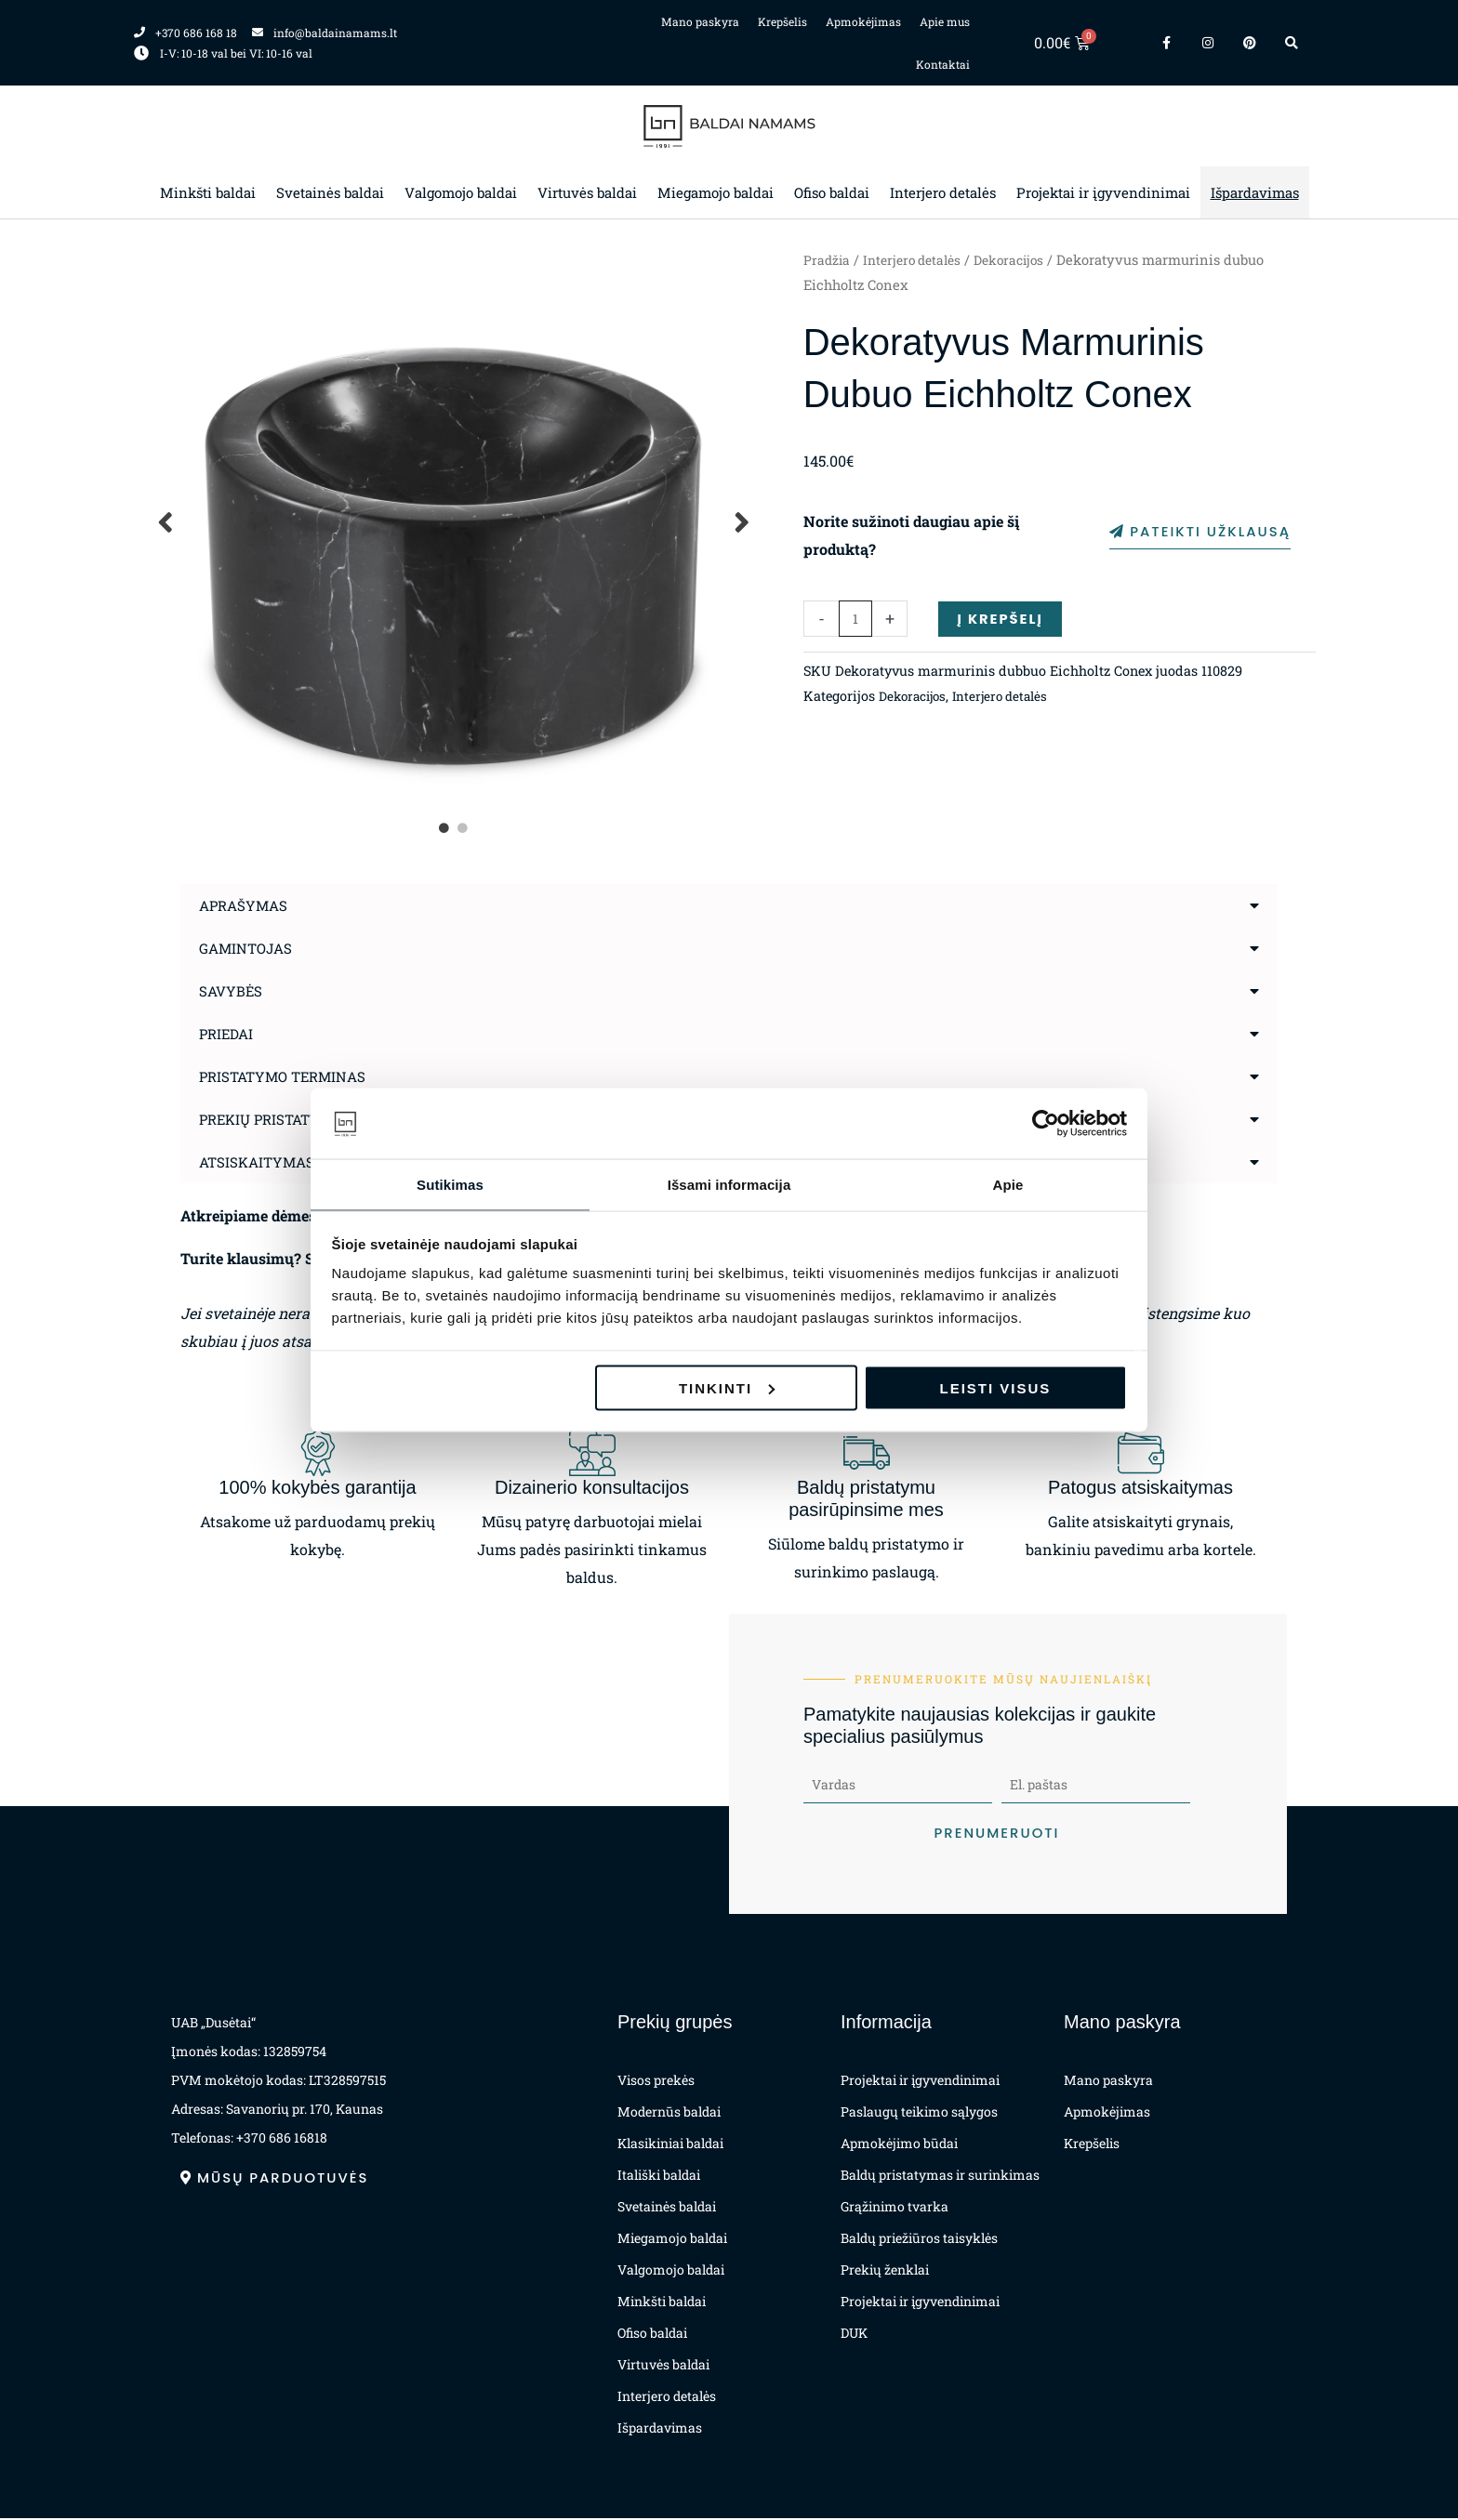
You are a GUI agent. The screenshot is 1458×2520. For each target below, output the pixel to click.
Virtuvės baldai (587, 192)
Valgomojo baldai (460, 192)
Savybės (232, 990)
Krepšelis (782, 21)
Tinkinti (727, 1388)
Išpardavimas (1255, 192)
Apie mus (945, 21)
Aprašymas (246, 905)
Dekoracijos (1021, 260)
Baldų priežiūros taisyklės (919, 2240)
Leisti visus (996, 1388)
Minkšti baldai (208, 192)
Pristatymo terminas (288, 1076)
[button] (729, 905)
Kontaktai (943, 64)
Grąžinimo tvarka (894, 2208)
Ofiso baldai (831, 192)
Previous (166, 522)
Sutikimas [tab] (450, 1184)
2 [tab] (464, 828)
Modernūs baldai (669, 2113)
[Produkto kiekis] (856, 619)
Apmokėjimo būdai (899, 2145)
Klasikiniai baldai (670, 2145)
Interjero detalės (943, 192)
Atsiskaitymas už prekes (302, 1161)
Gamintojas (248, 947)
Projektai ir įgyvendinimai (1103, 192)
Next (743, 522)
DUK (854, 2334)
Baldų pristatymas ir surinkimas (940, 2176)
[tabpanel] (454, 521)
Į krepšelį (1003, 618)
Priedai (228, 1033)
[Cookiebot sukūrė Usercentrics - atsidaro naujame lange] (1045, 1123)
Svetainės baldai (330, 192)
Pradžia (827, 260)
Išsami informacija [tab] (729, 1184)
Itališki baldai (658, 2176)
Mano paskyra (700, 21)
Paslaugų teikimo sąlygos (919, 2113)
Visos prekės (656, 2082)
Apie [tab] (1008, 1184)
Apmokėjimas (863, 21)
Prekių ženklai (885, 2271)
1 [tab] (445, 828)
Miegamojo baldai (715, 192)
